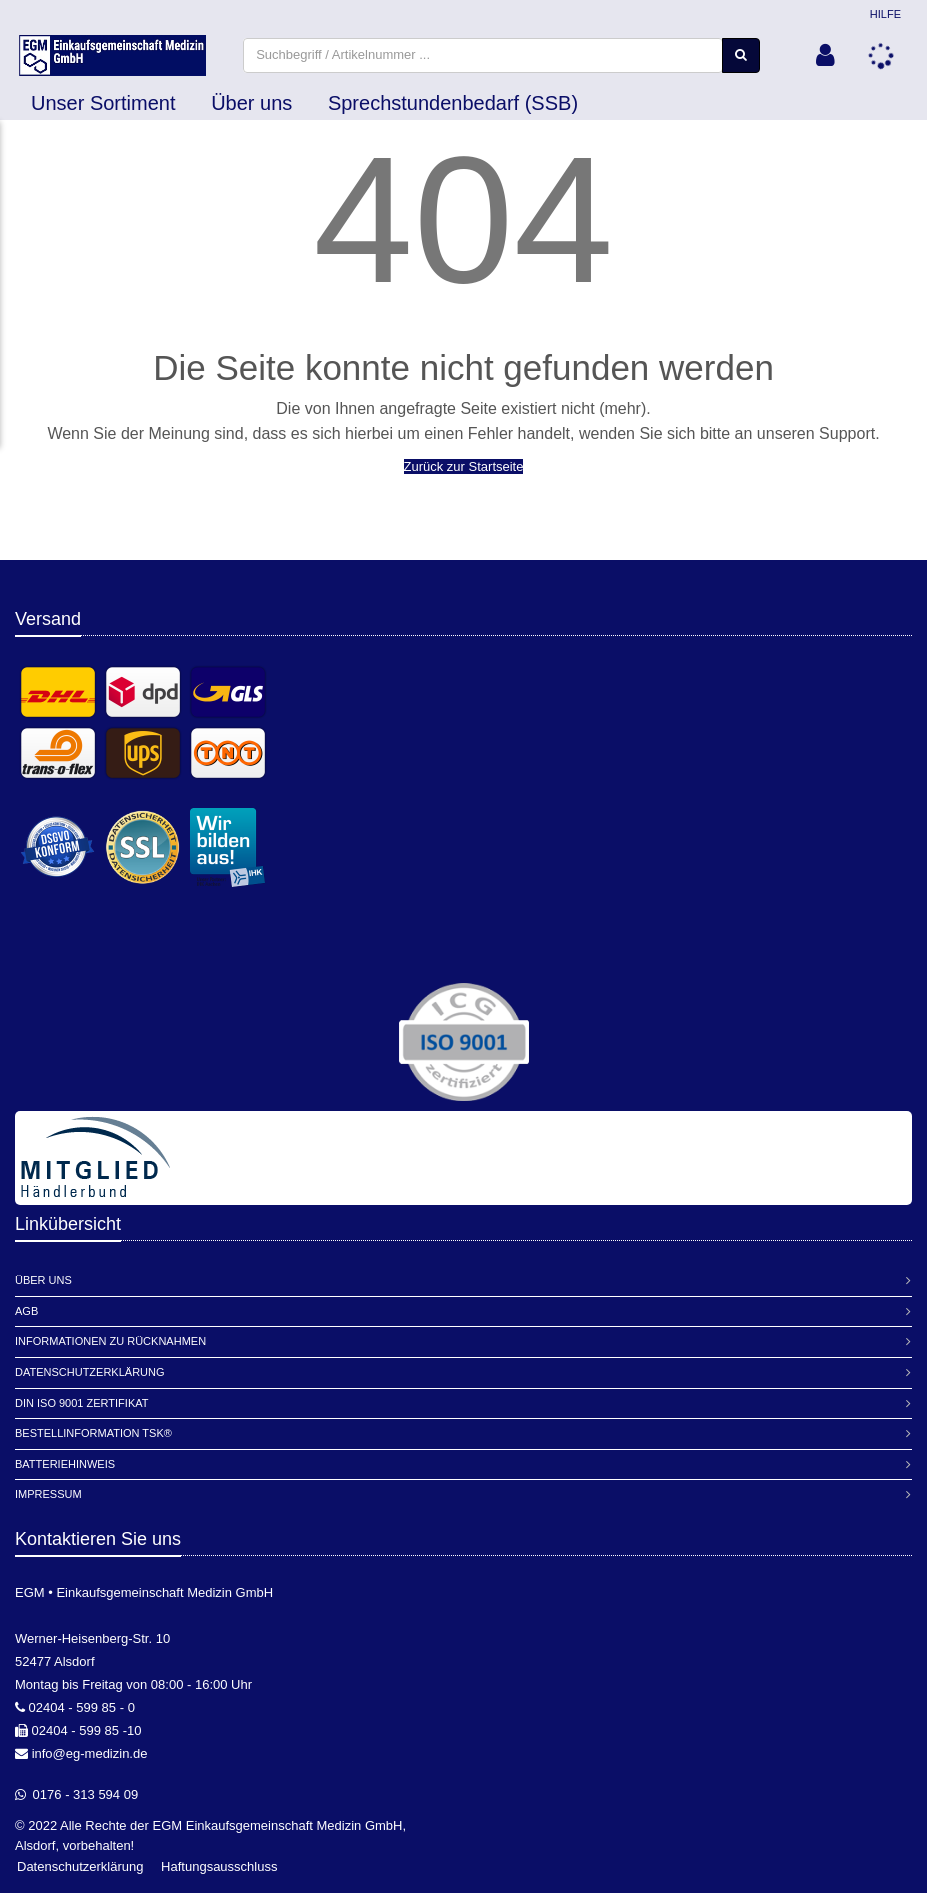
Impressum (48, 1495)
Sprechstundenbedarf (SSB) (453, 106)
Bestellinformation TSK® (93, 1434)
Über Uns (43, 1281)
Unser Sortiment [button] (103, 106)
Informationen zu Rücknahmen (110, 1342)
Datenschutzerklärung (90, 1372)
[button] (824, 57)
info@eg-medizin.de (90, 1753)
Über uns (251, 106)
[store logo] (119, 57)
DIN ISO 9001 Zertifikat (81, 1403)
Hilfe (885, 14)
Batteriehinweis (65, 1464)
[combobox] (489, 56)
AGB (26, 1311)
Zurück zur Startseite (464, 469)
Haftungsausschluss (219, 1867)
